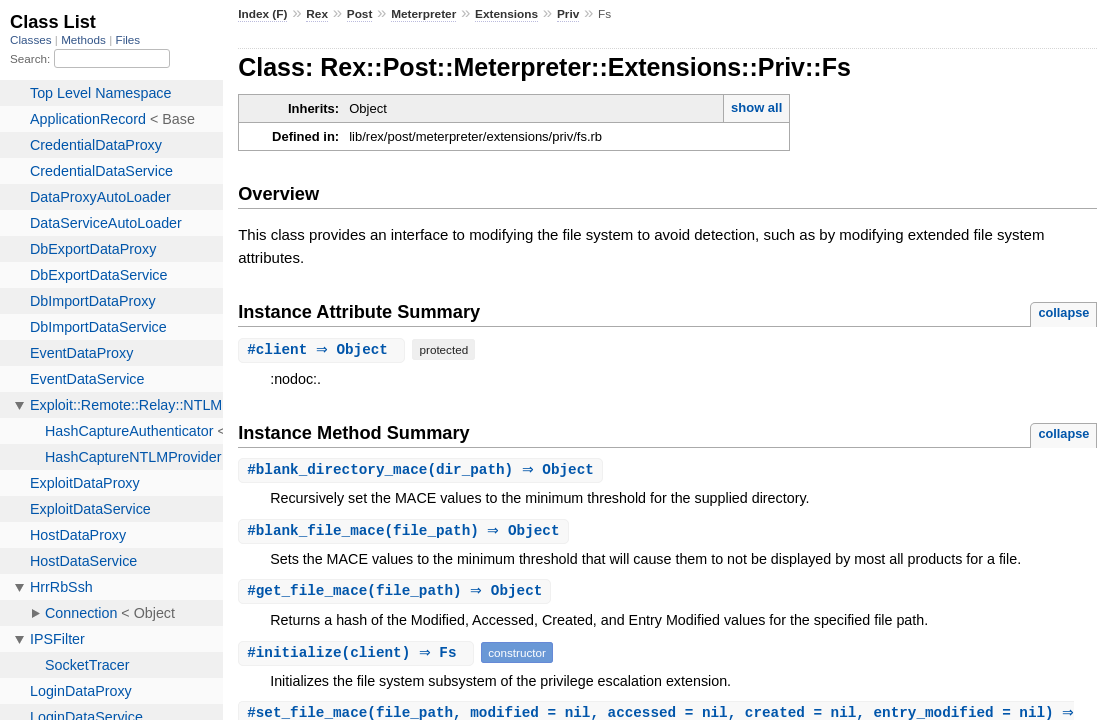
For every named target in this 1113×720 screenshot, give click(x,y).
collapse (1063, 312)
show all (756, 107)
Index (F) (262, 14)
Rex (317, 14)
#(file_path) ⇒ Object (405, 532)
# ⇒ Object (324, 349)
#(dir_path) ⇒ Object (423, 470)
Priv (568, 14)
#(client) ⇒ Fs (358, 655)
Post (360, 14)
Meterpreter (423, 14)
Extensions (506, 14)
